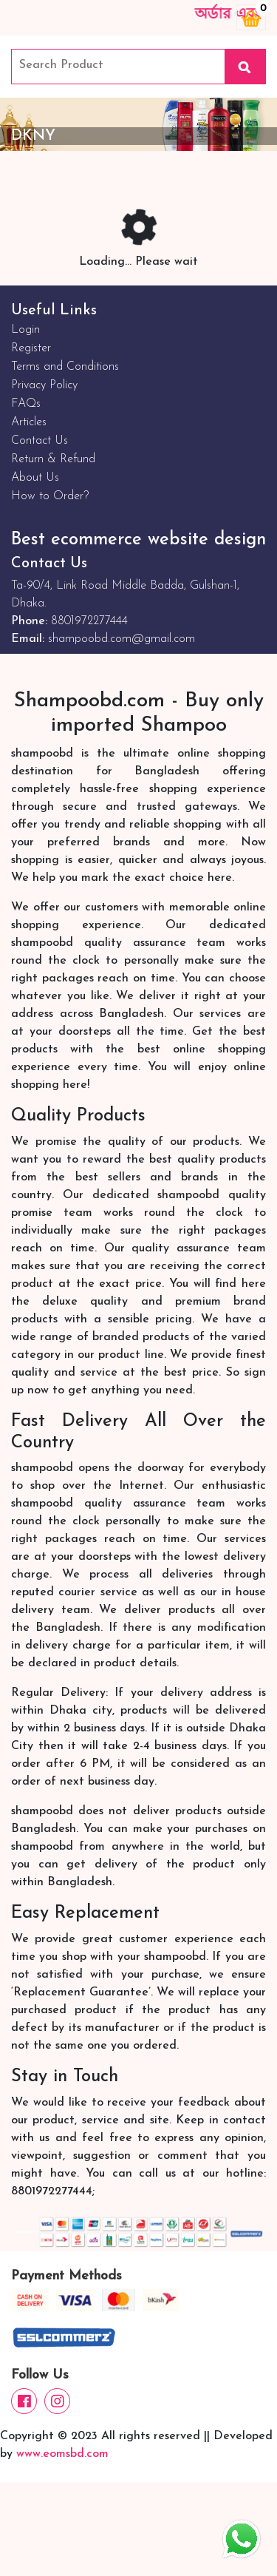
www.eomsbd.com (62, 2454)
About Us (35, 478)
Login (25, 330)
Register (31, 348)
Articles (29, 422)
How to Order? (50, 496)
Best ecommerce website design (138, 540)
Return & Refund (53, 459)
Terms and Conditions (65, 367)
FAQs (26, 404)
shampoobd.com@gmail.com (121, 639)
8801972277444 (89, 621)
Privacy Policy (44, 385)
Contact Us (39, 441)
